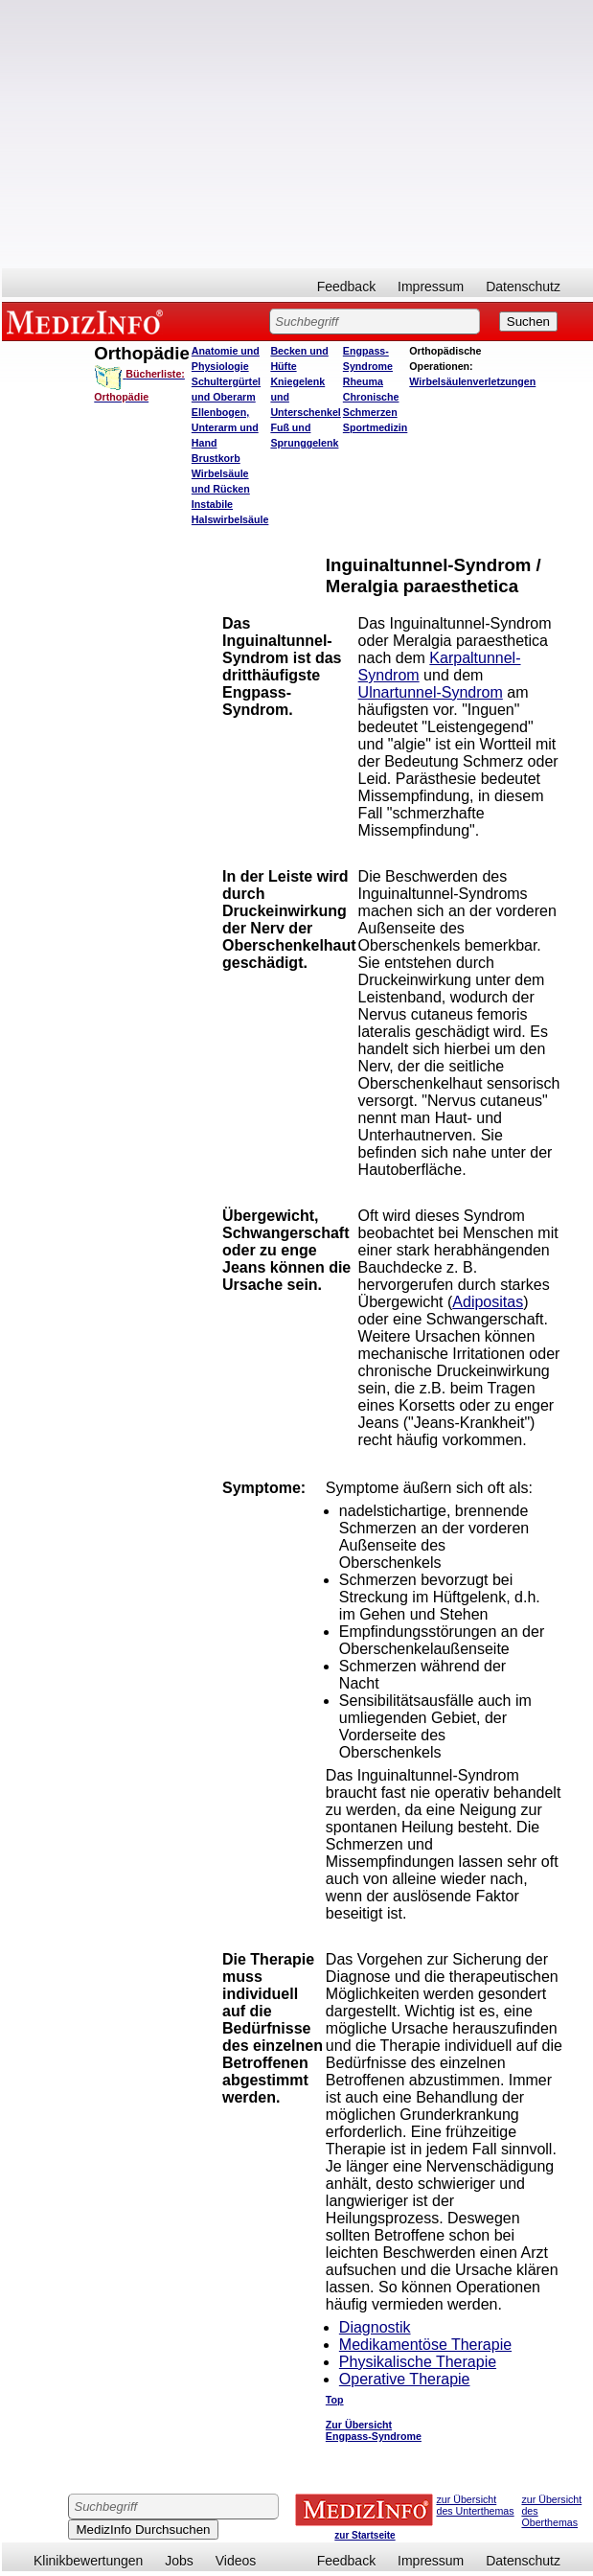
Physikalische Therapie (417, 2362)
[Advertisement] (297, 134)
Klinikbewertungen (88, 2560)
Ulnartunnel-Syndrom (430, 692)
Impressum (431, 286)
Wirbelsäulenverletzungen (472, 381)
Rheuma (363, 381)
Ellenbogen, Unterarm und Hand (225, 427)
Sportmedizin (375, 427)
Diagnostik (375, 2327)
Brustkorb (216, 458)
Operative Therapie (404, 2379)
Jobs (179, 2560)
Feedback (346, 286)
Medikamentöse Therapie (425, 2344)
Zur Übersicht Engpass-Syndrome (374, 2430)
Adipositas (487, 1302)
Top (335, 2399)
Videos (236, 2560)
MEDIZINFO (88, 321)
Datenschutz (523, 286)
